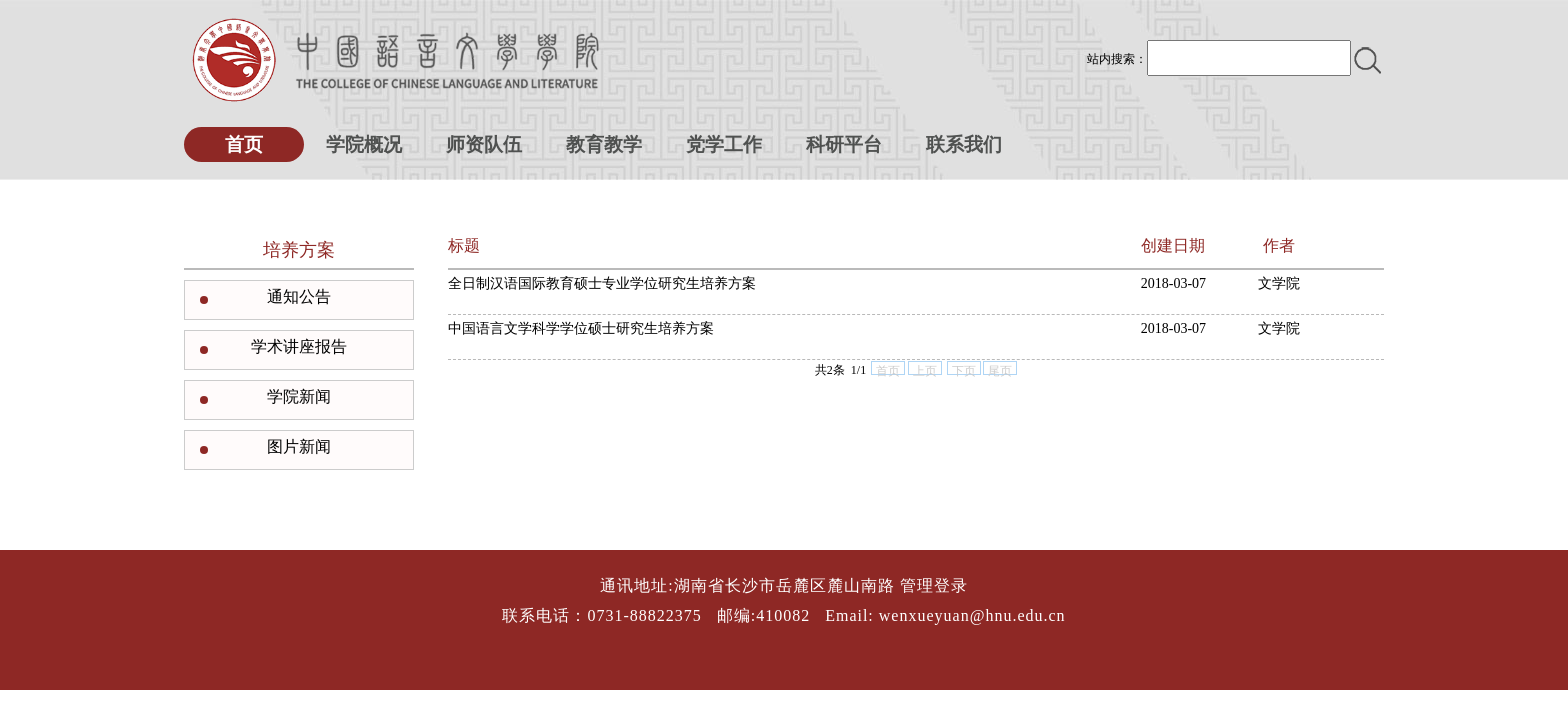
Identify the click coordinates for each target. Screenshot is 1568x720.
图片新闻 (299, 446)
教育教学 (604, 144)
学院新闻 (299, 396)
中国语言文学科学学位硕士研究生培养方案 (581, 328)
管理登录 (934, 585)
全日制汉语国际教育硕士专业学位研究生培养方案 (602, 283)
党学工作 (724, 144)
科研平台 (844, 144)
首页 (244, 144)
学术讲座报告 (299, 346)
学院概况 (364, 144)
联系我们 (964, 144)
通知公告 (299, 296)
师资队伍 (484, 144)
